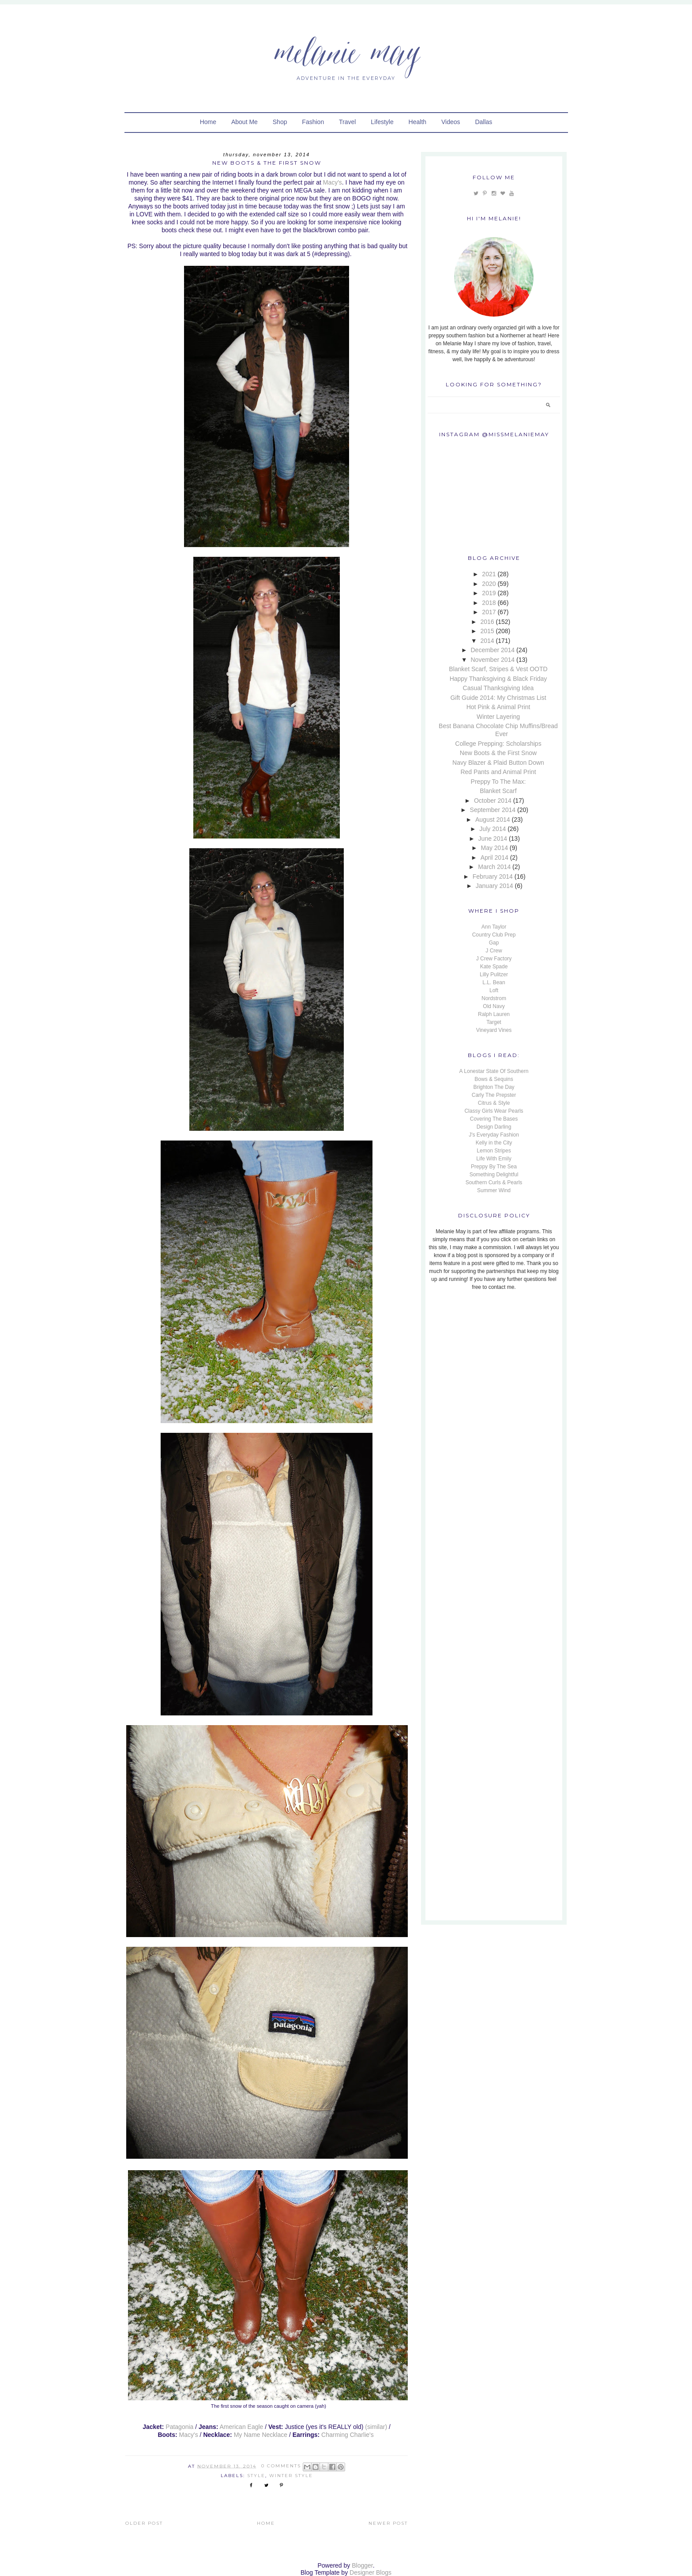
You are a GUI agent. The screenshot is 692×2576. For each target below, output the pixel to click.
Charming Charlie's (347, 2434)
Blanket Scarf (498, 790)
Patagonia (179, 2426)
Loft (493, 990)
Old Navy (493, 1006)
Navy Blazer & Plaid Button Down (498, 762)
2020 (489, 583)
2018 (489, 602)
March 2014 (494, 866)
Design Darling (494, 1127)
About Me (244, 121)
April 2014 (494, 857)
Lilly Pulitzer (494, 974)
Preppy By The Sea (494, 1166)
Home (208, 121)
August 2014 (492, 819)
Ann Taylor (493, 927)
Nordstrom (493, 998)
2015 (487, 631)
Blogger (362, 2565)
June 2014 (492, 838)
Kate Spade (494, 966)
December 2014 (493, 649)
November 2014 (493, 659)
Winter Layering (498, 716)
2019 (489, 593)
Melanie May (346, 50)
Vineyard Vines (493, 1030)
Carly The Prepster (494, 1095)
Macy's (332, 182)
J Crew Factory (494, 959)
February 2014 (493, 876)
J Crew (493, 951)
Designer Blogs (370, 2572)
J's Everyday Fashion (494, 1135)
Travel (347, 121)
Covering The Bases (494, 1119)
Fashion (313, 121)
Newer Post (388, 2523)
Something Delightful (494, 1174)
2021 (489, 574)
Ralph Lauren (494, 1014)
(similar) (376, 2426)
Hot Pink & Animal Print (498, 706)
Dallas (483, 121)
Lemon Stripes (494, 1151)
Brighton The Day (493, 1087)
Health (417, 121)
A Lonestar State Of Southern (494, 1071)
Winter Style (291, 2475)
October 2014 (492, 800)
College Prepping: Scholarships (498, 743)
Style (256, 2475)
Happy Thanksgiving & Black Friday (498, 678)
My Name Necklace (260, 2434)
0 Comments (281, 2466)
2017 (489, 612)
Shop (280, 121)
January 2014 (494, 885)
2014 (487, 640)
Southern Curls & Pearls (494, 1182)
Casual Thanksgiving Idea (498, 687)
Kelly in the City (494, 1143)
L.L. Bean (493, 982)
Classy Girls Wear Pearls (493, 1111)
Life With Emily (493, 1159)
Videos (450, 121)
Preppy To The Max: (498, 781)
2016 (487, 621)
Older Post (144, 2523)
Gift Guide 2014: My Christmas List (498, 697)
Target (493, 1022)
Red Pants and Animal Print (498, 771)
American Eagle (241, 2426)
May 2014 (494, 847)
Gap (494, 943)
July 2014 (492, 828)
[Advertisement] (483, 1357)
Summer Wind (494, 1190)
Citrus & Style (494, 1103)
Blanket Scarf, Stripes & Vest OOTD (498, 668)
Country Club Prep (494, 935)
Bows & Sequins (493, 1079)
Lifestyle (382, 121)
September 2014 (493, 809)
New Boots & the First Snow (498, 752)
